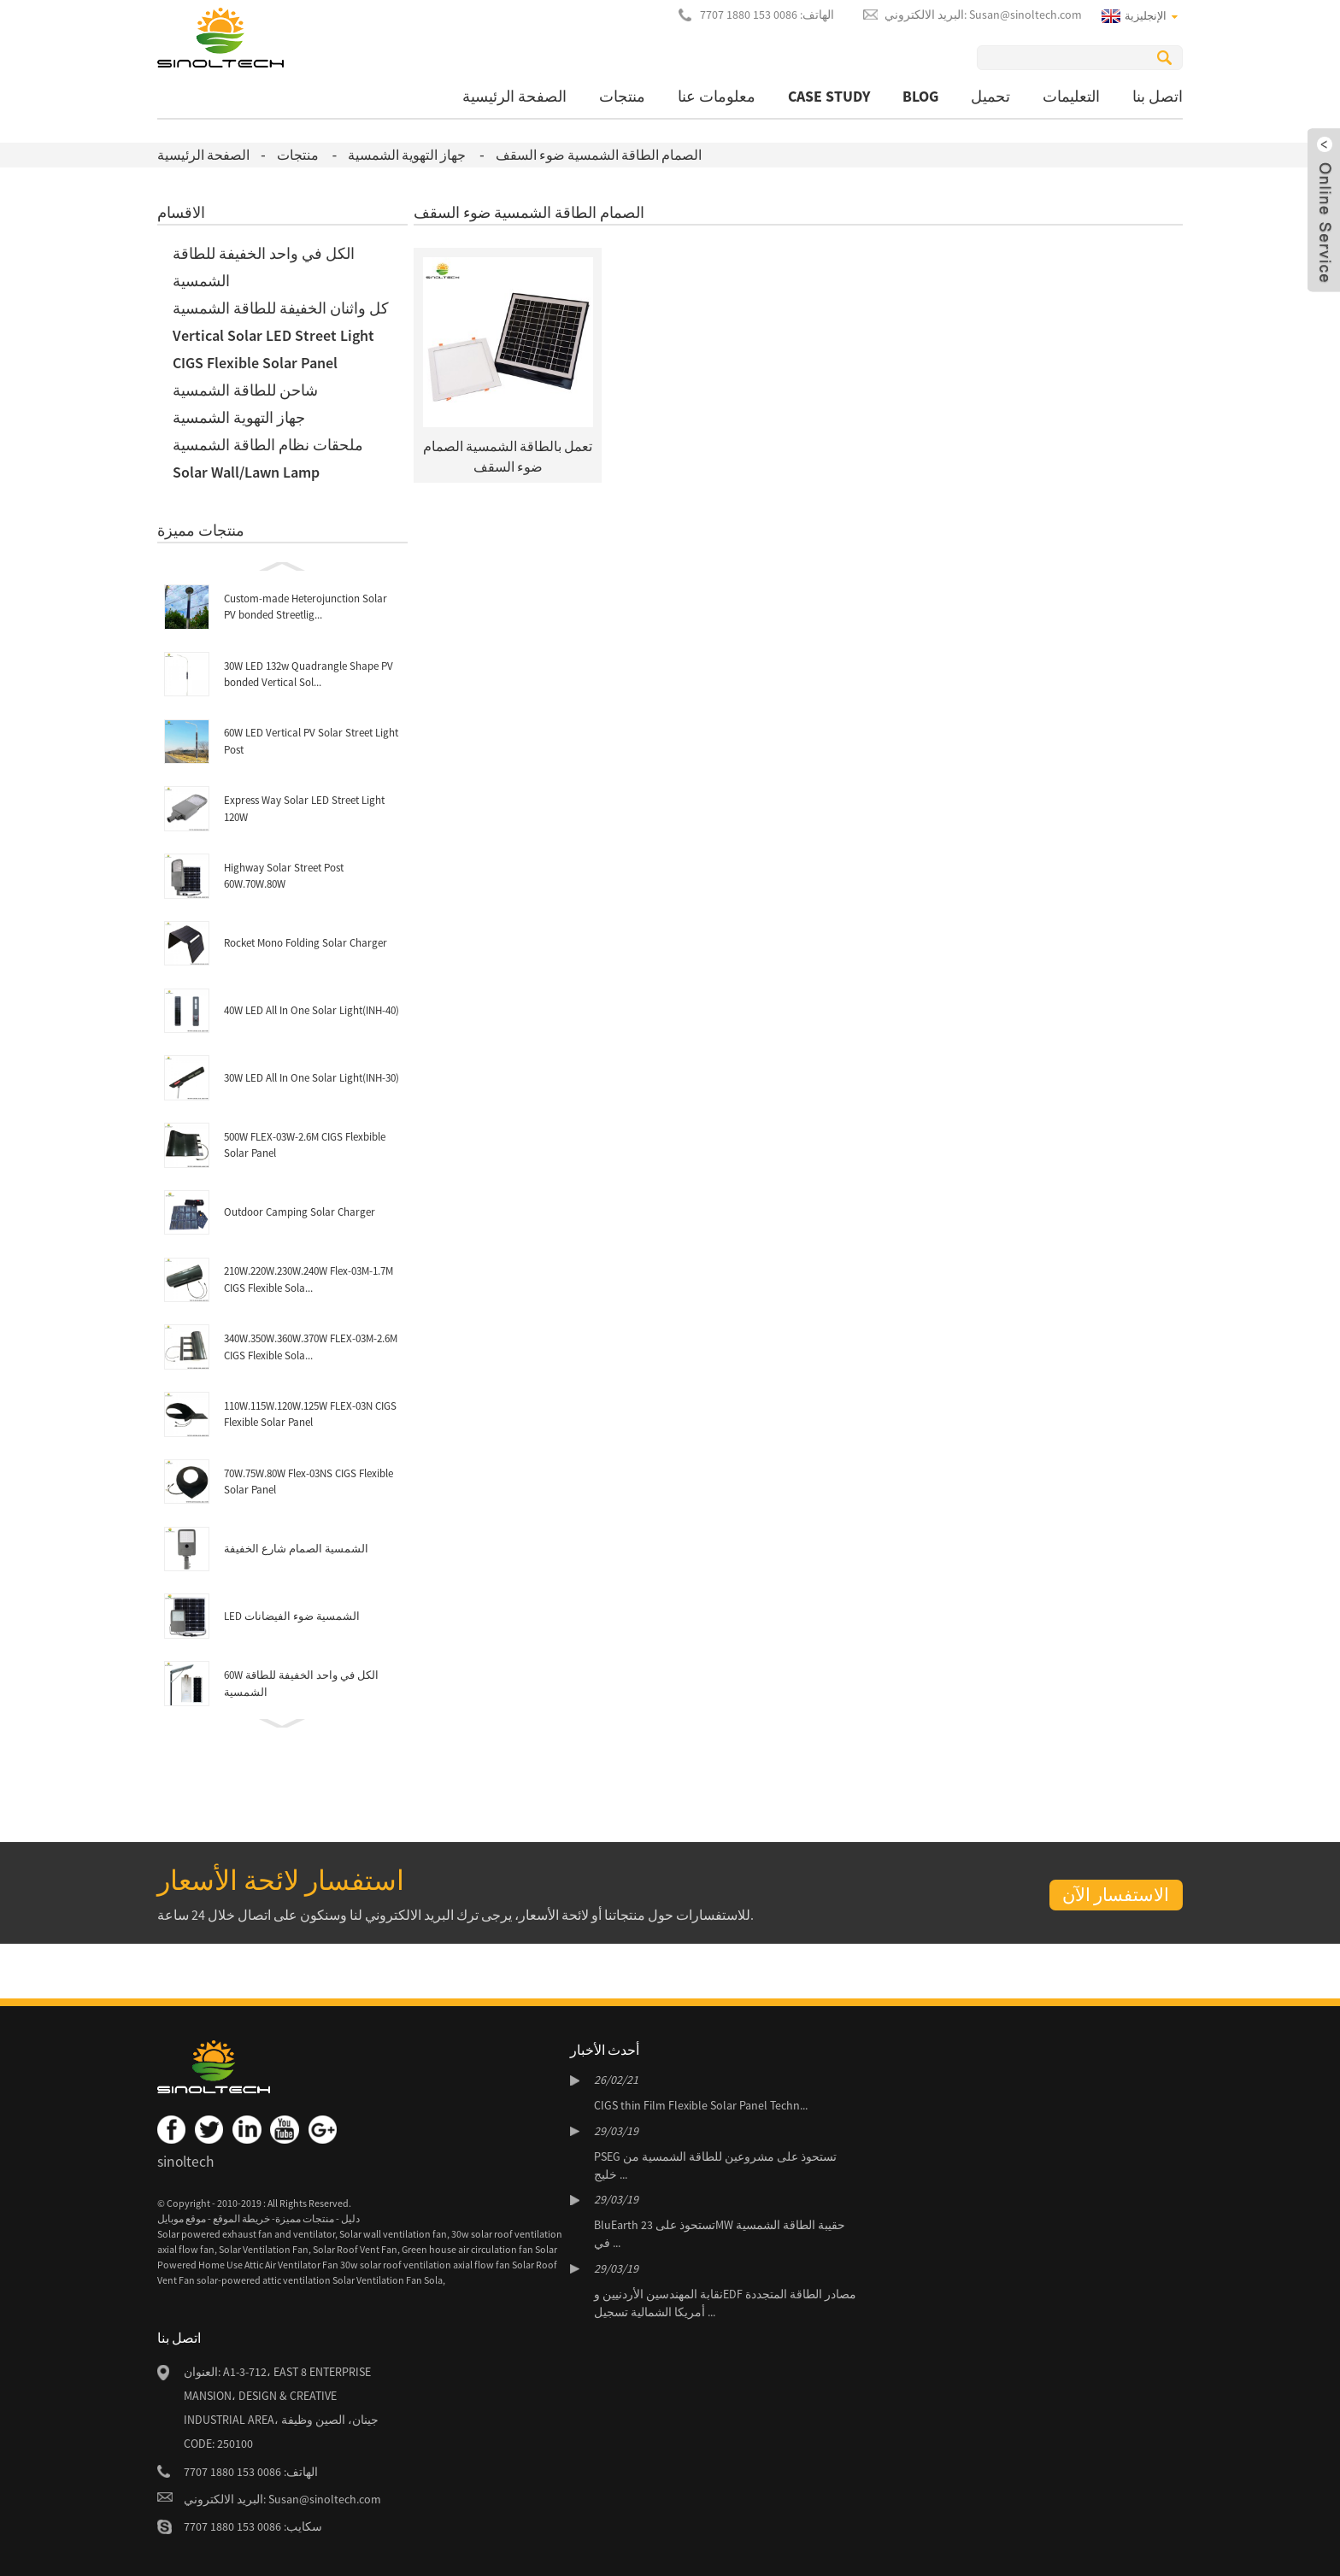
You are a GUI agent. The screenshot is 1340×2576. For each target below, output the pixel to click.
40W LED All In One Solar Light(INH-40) (311, 1010)
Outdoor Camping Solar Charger (299, 1212)
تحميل (990, 96)
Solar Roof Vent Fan (355, 2249)
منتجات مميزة (304, 2218)
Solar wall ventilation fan (393, 2233)
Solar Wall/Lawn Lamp (246, 472)
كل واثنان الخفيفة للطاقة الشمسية (281, 308)
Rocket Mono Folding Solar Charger (305, 943)
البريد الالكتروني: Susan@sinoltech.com (983, 14)
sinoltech (186, 2161)
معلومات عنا (716, 96)
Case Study (829, 96)
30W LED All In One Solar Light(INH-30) (311, 1078)
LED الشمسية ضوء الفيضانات (292, 1616)
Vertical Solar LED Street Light (273, 335)
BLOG (920, 96)
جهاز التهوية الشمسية (407, 154)
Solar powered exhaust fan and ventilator (246, 2233)
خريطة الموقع (240, 2218)
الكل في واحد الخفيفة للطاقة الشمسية (264, 267)
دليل (349, 2218)
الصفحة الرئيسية (514, 96)
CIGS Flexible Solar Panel (255, 363)
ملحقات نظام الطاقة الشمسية (268, 445)
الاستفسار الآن (1115, 1894)
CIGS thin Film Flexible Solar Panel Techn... (701, 2105)
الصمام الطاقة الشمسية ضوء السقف (599, 154)
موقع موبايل (181, 2218)
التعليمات (1071, 96)
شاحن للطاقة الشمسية (245, 390)
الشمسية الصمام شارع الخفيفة (296, 1548)
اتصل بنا (1157, 96)
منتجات (622, 96)
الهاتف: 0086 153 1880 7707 (767, 14)
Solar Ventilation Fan (264, 2249)
